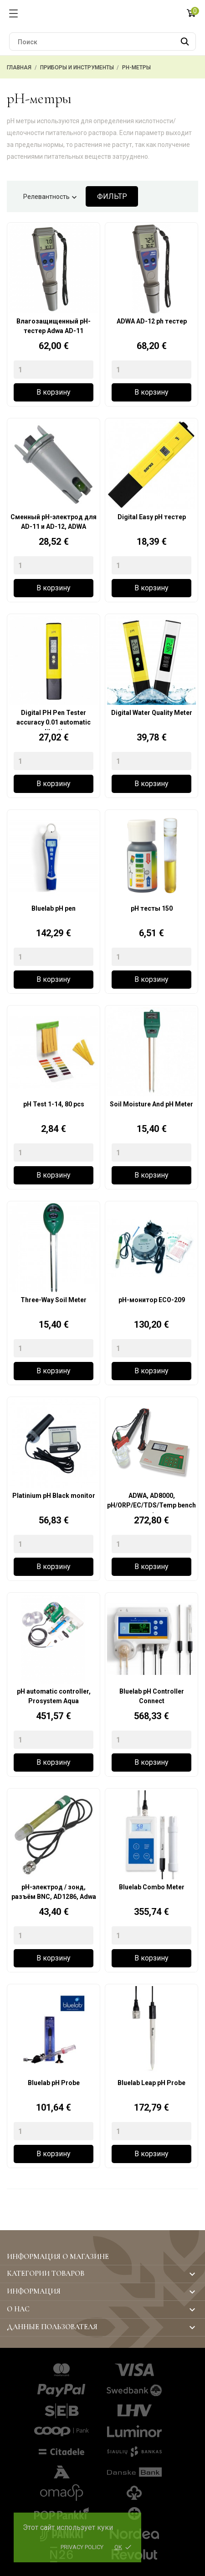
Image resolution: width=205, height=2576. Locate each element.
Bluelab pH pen (53, 908)
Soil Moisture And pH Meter (151, 1104)
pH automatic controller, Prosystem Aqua (54, 1696)
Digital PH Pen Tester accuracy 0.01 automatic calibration (53, 719)
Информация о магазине (58, 2256)
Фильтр (112, 196)
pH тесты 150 (152, 908)
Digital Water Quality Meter (151, 712)
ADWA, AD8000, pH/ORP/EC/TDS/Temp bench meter (151, 1502)
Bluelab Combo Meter (151, 1887)
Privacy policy (82, 2547)
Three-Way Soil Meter (53, 1300)
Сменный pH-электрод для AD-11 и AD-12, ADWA (53, 521)
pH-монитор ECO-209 (151, 1300)
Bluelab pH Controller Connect (151, 1696)
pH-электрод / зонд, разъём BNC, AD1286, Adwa (53, 1891)
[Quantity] (53, 369)
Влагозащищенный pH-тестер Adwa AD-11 (53, 326)
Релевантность (51, 197)
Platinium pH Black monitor (53, 1495)
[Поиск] (102, 41)
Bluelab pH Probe (54, 2082)
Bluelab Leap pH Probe (151, 2082)
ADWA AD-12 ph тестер (152, 321)
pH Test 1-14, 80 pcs (53, 1104)
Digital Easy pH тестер (152, 517)
